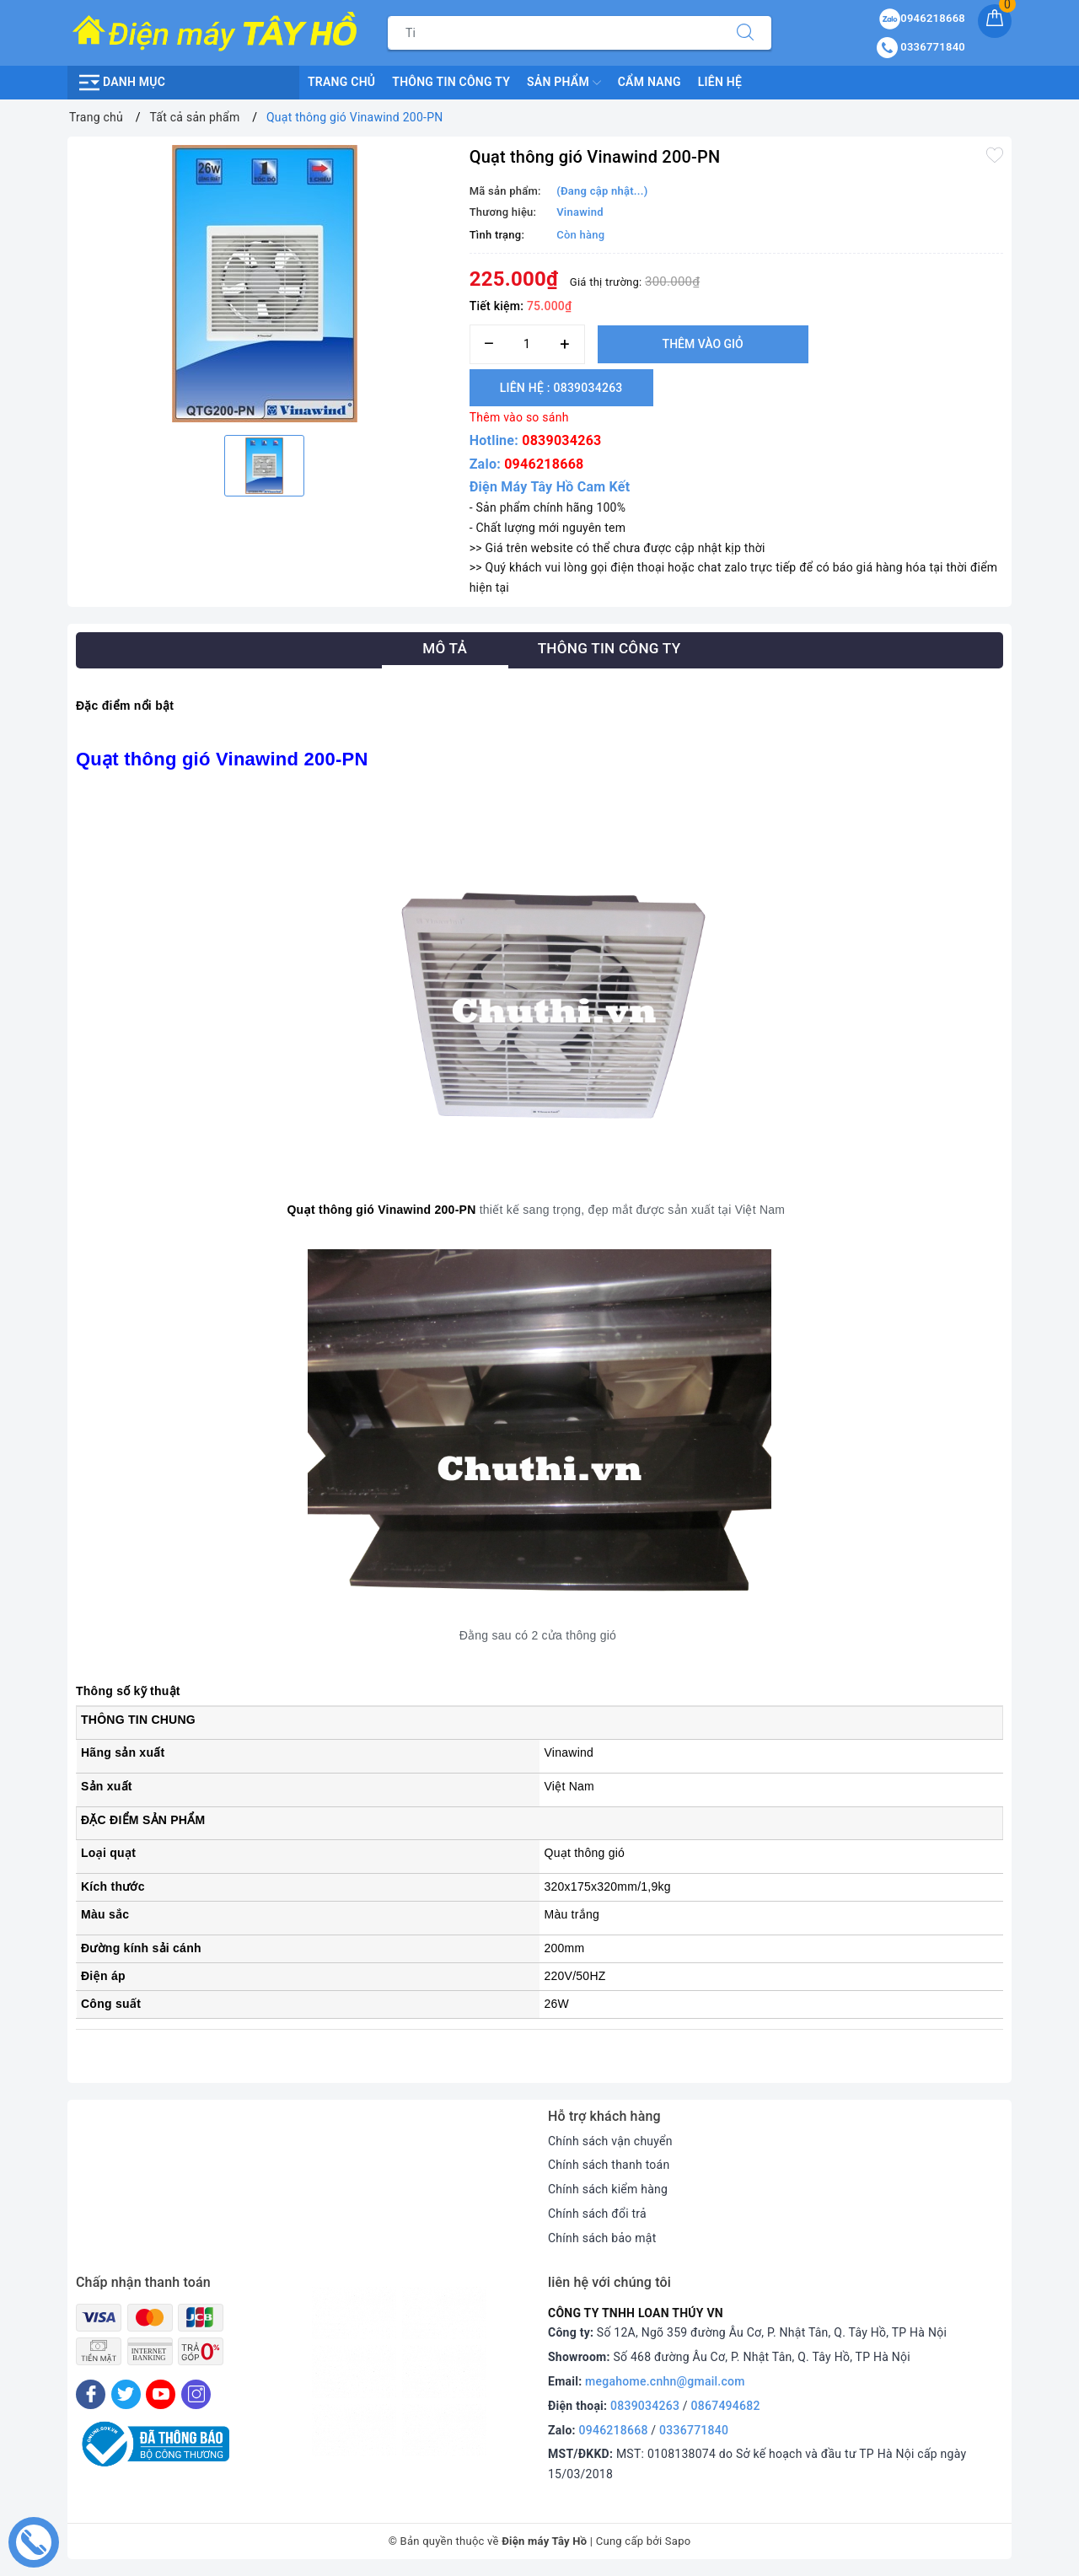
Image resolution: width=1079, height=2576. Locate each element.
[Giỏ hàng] (995, 21)
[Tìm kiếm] (745, 33)
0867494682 (725, 2405)
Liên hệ (720, 82)
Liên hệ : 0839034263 (561, 387)
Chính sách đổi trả (597, 2213)
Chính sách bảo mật (602, 2238)
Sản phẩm (564, 82)
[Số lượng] (527, 344)
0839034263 (561, 440)
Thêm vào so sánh (519, 417)
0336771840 (693, 2430)
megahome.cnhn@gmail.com (665, 2381)
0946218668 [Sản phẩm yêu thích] (922, 18)
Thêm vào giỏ (703, 344)
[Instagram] (196, 2394)
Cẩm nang (649, 82)
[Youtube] (160, 2394)
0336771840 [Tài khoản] (921, 46)
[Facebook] (90, 2394)
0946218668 (543, 464)
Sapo (678, 2541)
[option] (264, 283)
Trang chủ (341, 82)
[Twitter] (126, 2394)
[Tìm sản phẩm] (554, 33)
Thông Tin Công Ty (451, 82)
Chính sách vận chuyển (610, 2141)
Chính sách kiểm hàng (608, 2189)
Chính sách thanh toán (608, 2164)
